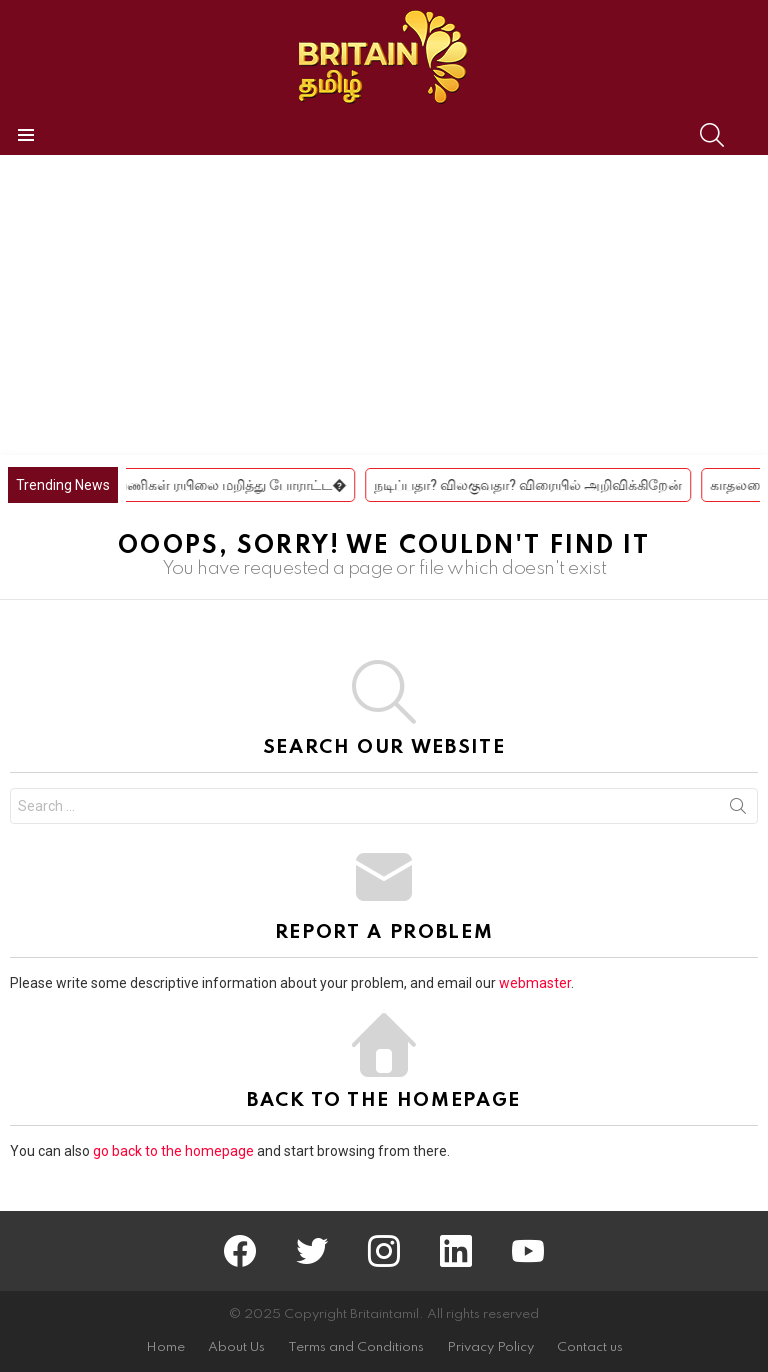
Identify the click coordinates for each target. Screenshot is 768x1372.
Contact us (590, 1347)
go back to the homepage (173, 1151)
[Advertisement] (384, 305)
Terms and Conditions (356, 1347)
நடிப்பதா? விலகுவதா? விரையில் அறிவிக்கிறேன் (550, 485)
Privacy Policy (490, 1347)
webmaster (535, 983)
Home (165, 1347)
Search (738, 810)
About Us (236, 1347)
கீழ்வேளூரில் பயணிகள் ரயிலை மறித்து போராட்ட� (204, 485)
